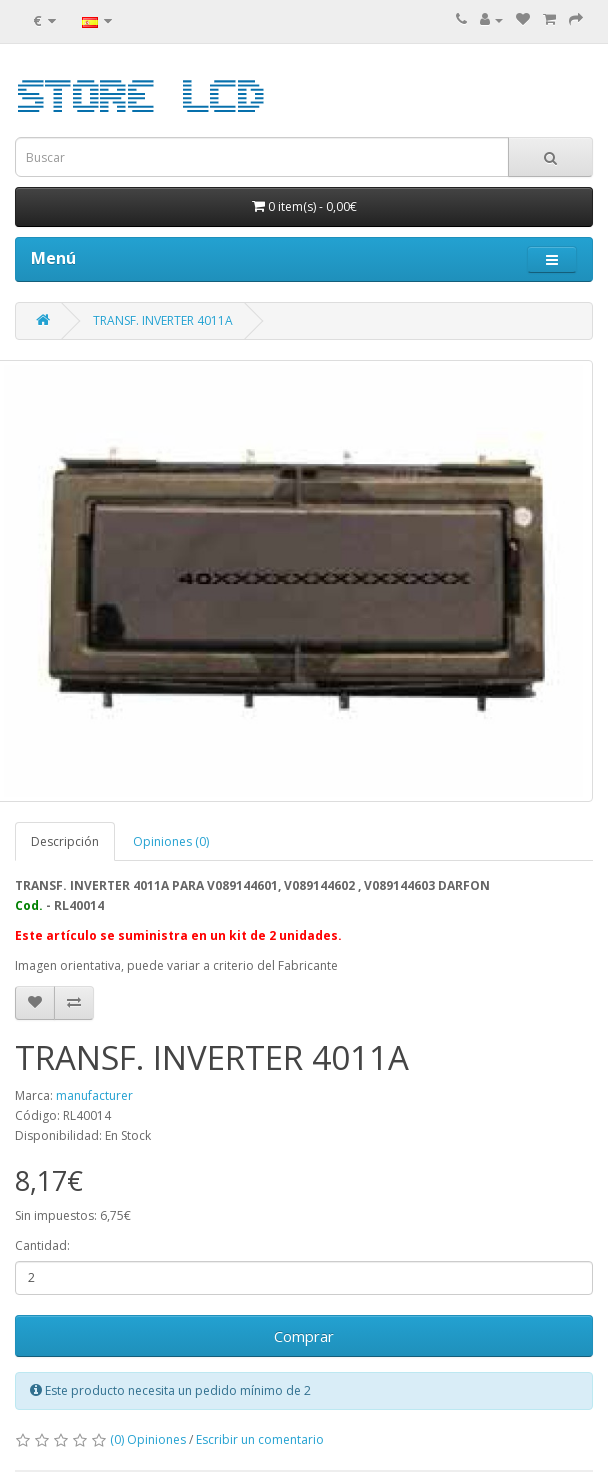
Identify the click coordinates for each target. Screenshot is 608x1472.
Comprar (304, 1336)
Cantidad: (42, 1245)
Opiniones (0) (171, 841)
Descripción (65, 841)
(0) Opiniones (148, 1439)
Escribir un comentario (260, 1439)
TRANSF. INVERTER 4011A (163, 320)
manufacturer (94, 1095)
